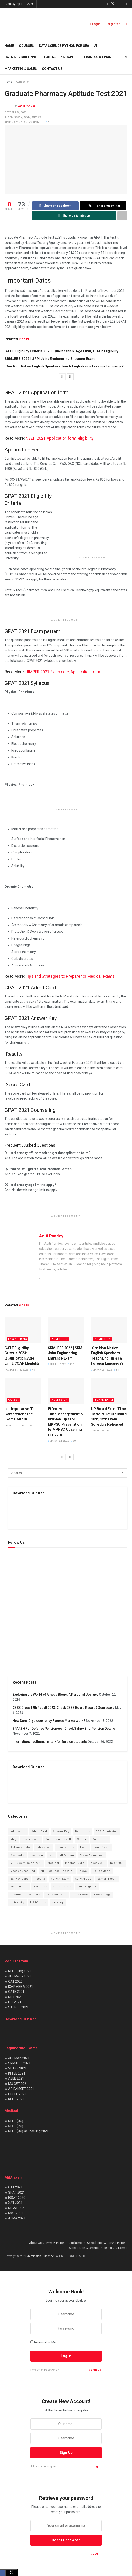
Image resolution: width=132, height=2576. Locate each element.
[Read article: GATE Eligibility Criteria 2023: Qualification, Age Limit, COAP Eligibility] (23, 1330)
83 (116, 1369)
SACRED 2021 (18, 2007)
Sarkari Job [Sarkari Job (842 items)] (83, 1878)
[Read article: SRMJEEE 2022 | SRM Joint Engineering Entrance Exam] (66, 1330)
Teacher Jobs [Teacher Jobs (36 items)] (56, 1894)
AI (95, 46)
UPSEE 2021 (17, 2094)
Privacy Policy (55, 2242)
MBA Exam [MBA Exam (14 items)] (67, 1855)
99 (32, 1369)
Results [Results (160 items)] (40, 1878)
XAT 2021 (15, 2202)
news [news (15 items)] (83, 1870)
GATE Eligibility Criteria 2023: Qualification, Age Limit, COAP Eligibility (61, 351)
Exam (27, 117)
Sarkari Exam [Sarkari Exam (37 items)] (60, 1878)
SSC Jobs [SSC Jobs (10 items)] (40, 1886)
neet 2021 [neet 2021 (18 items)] (117, 1862)
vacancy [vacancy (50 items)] (57, 1902)
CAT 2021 (15, 2187)
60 (73, 1440)
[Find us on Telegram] (126, 4)
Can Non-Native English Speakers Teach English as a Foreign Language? (64, 366)
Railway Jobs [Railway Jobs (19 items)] (19, 1878)
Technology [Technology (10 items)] (102, 1894)
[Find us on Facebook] (107, 4)
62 (115, 1430)
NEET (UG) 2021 (19, 1971)
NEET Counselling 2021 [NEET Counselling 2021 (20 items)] (57, 1870)
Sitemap (121, 2247)
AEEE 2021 (16, 2078)
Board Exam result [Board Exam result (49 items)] (58, 1839)
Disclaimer (75, 2242)
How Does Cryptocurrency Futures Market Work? (49, 1721)
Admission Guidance (41, 2256)
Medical (37, 117)
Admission (23, 81)
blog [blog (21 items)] (13, 1839)
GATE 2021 (16, 1991)
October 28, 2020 (15, 112)
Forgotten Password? (44, 2369)
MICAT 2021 (17, 2208)
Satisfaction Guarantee (84, 2247)
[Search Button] (125, 57)
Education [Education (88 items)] (44, 1847)
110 (71, 1364)
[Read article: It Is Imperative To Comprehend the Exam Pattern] (23, 1391)
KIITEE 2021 (16, 2073)
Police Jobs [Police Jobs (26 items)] (101, 1870)
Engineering (17, 1338)
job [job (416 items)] (51, 1855)
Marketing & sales (21, 68)
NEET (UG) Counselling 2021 (28, 2131)
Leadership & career (60, 57)
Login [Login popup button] (95, 24)
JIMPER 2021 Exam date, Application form (63, 672)
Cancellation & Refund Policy (106, 2242)
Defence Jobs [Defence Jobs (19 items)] (20, 1847)
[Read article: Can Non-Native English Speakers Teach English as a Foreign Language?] (109, 1330)
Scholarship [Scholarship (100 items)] (19, 1886)
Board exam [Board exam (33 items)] (31, 1839)
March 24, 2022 (101, 1369)
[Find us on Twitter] (112, 4)
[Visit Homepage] (25, 24)
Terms (108, 2247)
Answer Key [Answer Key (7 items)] (61, 1831)
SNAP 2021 (16, 2192)
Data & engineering (21, 57)
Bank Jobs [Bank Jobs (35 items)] (82, 1831)
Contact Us (52, 68)
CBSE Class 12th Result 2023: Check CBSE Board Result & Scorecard (63, 1707)
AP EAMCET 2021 (21, 2089)
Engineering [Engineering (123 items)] (65, 1847)
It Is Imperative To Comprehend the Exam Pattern (20, 1414)
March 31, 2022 (15, 1425)
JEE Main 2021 (19, 2058)
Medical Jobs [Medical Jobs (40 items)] (75, 1862)
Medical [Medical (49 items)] (53, 1862)
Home (9, 46)
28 (30, 1425)
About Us (35, 2242)
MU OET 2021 (18, 2084)
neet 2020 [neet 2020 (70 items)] (97, 1862)
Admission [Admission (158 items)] (17, 1831)
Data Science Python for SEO (64, 46)
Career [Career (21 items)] (81, 1839)
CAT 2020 (15, 1981)
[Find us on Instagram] (122, 4)
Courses (26, 46)
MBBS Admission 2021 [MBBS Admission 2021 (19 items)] (26, 1862)
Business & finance (99, 57)
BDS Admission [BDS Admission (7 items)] (107, 1831)
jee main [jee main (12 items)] (36, 1855)
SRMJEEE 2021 (19, 2063)
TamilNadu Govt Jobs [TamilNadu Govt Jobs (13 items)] (25, 1894)
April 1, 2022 (57, 1364)
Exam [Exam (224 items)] (84, 1847)
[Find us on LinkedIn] (118, 4)
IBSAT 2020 (16, 2197)
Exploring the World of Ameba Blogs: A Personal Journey (55, 1694)
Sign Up (95, 2369)
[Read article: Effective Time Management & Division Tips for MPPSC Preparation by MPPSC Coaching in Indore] (66, 1391)
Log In (96, 2466)
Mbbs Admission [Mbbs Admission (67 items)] (92, 1855)
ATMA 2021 (16, 2218)
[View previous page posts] (62, 376)
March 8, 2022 (100, 1430)
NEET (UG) (15, 2121)
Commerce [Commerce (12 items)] (100, 1839)
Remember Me (45, 2342)
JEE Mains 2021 (19, 1976)
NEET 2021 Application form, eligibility (60, 438)
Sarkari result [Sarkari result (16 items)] (106, 1878)
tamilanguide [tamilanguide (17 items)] (87, 1886)
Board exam (104, 1399)
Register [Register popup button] (112, 24)
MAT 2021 (15, 2213)
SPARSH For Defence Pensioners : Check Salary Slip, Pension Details (64, 1728)
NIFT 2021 (15, 1997)
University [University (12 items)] (17, 1902)
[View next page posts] (70, 376)
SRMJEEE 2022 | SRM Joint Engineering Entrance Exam (50, 359)
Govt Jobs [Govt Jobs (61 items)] (17, 1855)
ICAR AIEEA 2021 (20, 1986)
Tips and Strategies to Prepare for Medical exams (70, 976)
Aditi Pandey (26, 105)
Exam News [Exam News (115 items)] (101, 1847)
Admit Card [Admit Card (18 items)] (39, 1831)
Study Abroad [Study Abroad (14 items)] (62, 1886)
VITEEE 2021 (17, 2068)
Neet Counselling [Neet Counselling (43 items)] (22, 1870)
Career (13, 1399)
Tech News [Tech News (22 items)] (80, 1894)
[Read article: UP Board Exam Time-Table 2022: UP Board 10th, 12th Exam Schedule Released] (109, 1391)
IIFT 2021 (14, 2002)
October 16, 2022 (16, 1369)
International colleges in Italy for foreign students (50, 1741)
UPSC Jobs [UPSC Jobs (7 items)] (38, 1902)
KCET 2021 (16, 2099)
